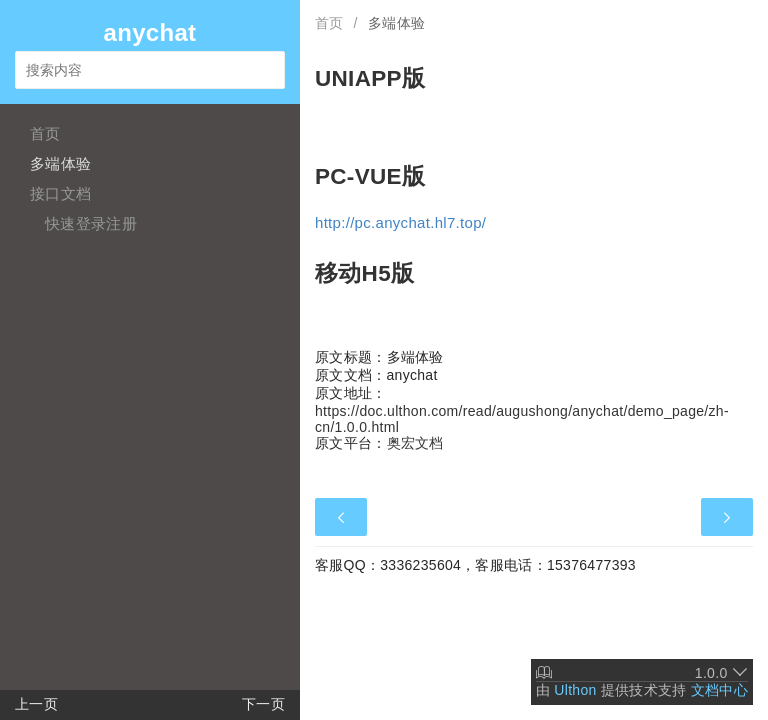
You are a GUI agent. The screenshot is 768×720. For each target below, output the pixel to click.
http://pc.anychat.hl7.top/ (400, 222)
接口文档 (60, 193)
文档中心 (719, 690)
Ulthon (575, 690)
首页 (45, 133)
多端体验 (60, 163)
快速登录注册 (91, 223)
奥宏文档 (415, 443)
